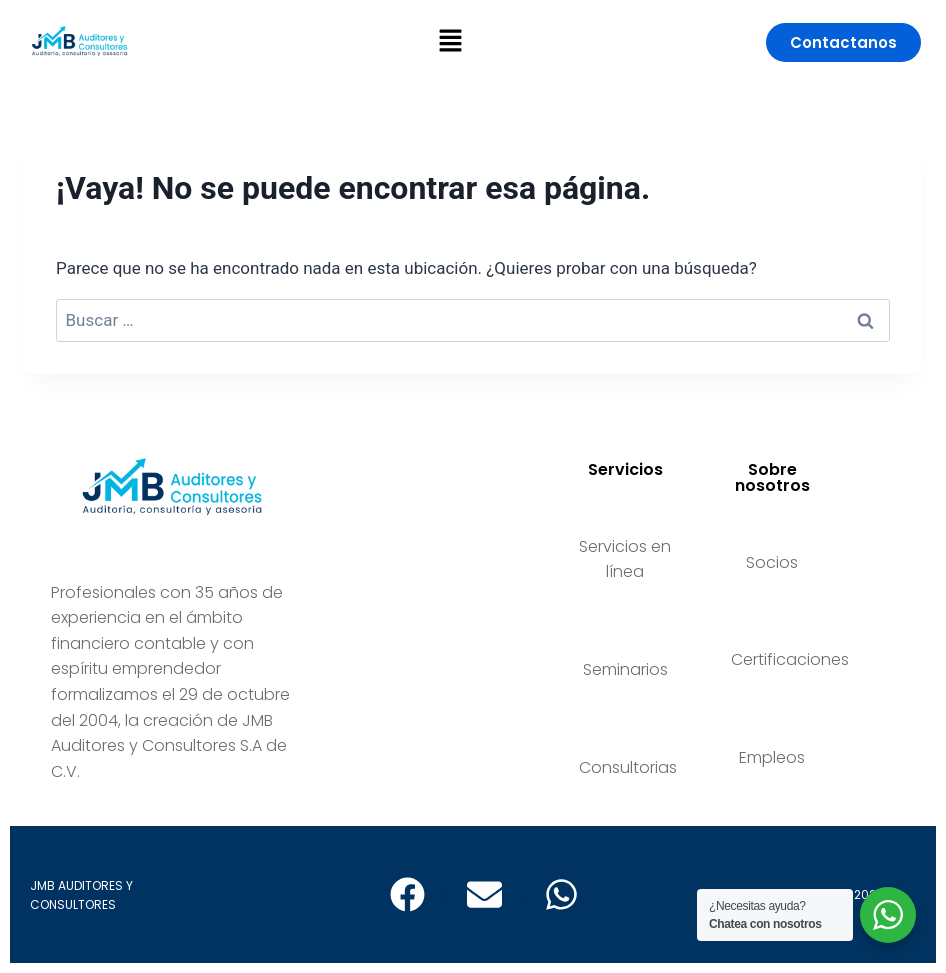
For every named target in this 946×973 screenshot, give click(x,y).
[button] (450, 42)
